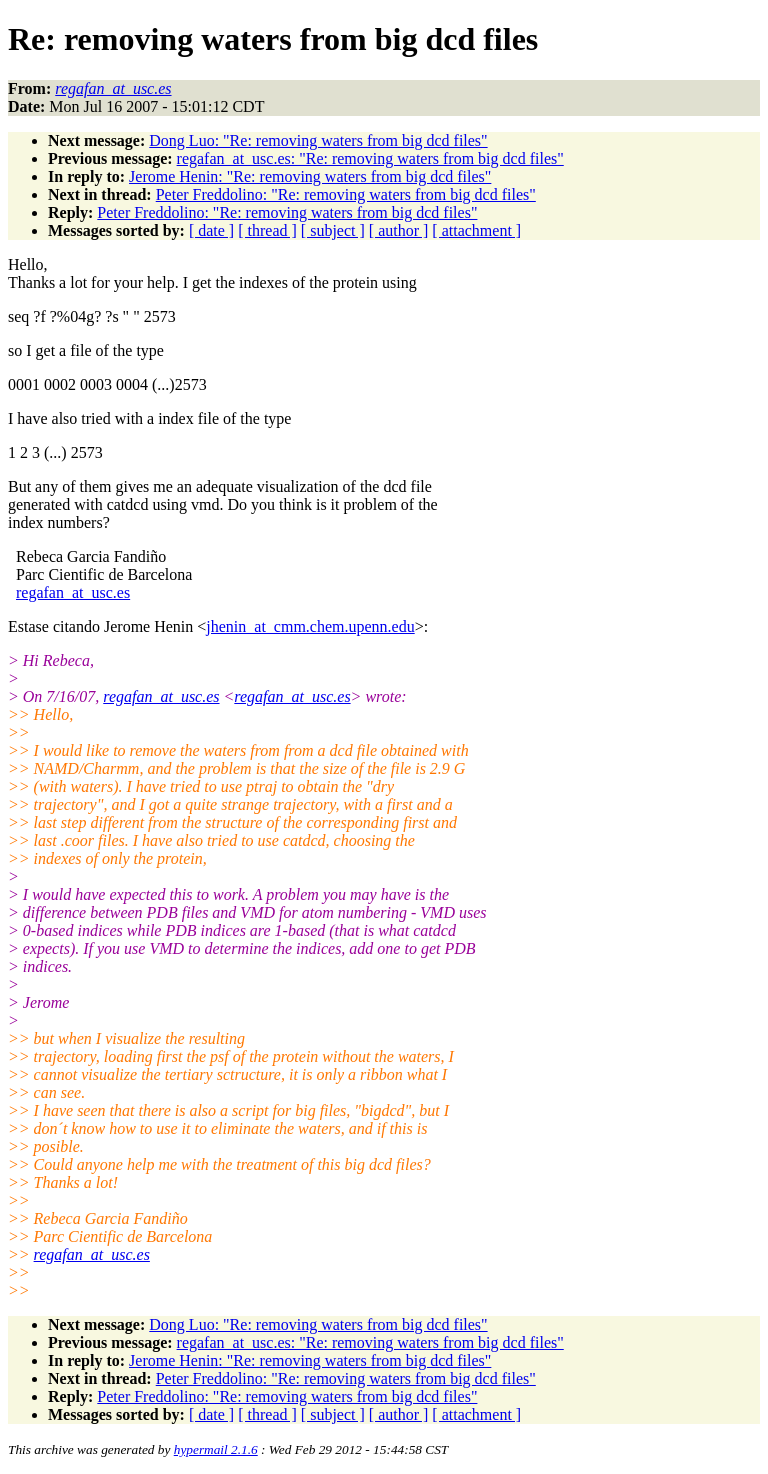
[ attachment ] (476, 230)
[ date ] (211, 230)
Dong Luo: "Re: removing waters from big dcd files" (318, 140)
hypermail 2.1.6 (216, 1449)
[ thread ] (267, 230)
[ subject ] (333, 230)
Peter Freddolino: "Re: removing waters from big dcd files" (346, 194)
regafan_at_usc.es (73, 592)
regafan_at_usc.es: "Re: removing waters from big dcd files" (370, 158)
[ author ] (399, 230)
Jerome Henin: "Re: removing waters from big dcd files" (310, 176)
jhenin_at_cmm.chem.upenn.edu (310, 626)
